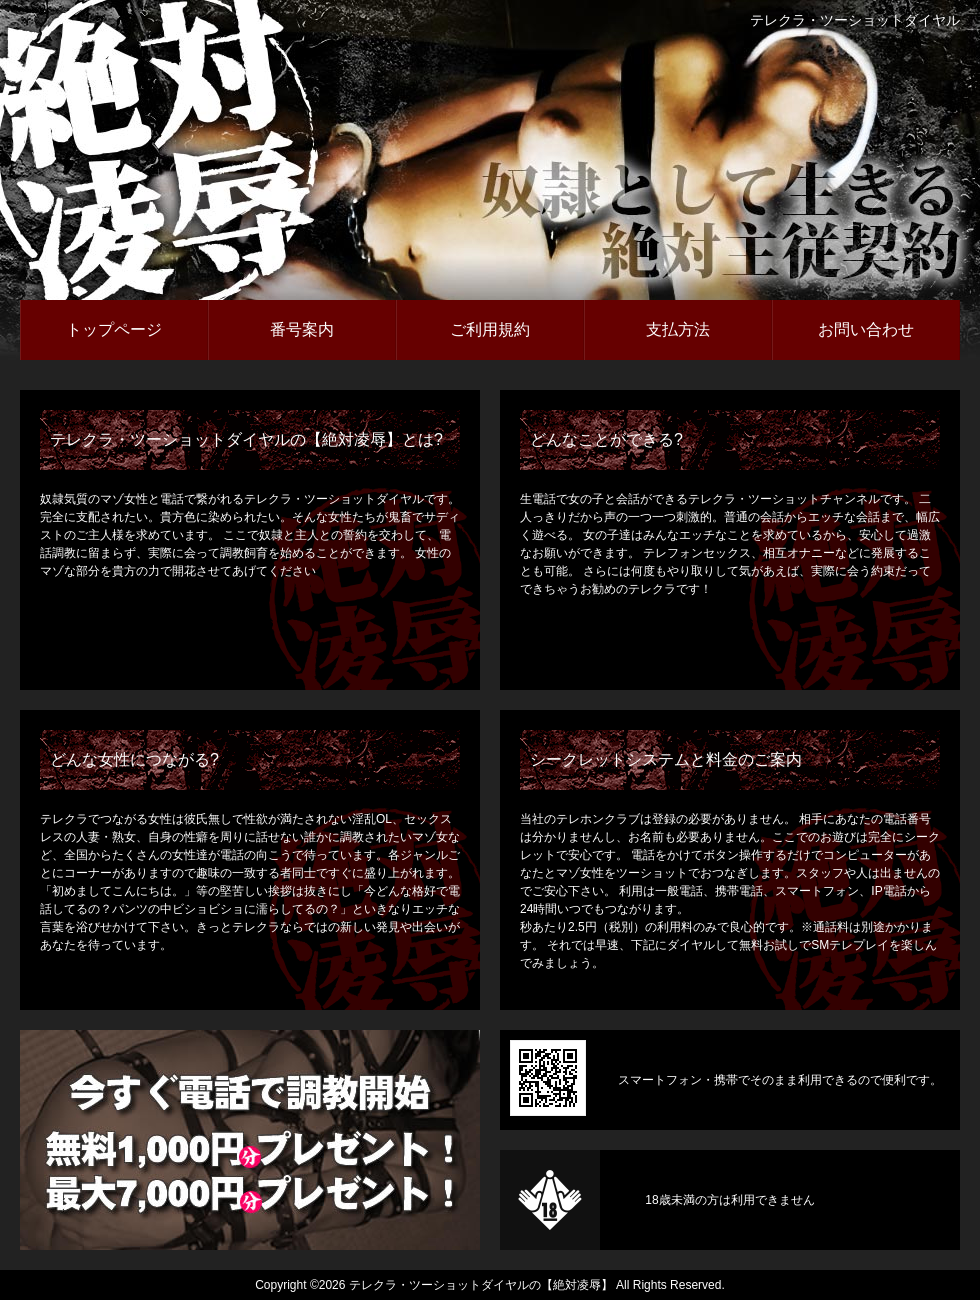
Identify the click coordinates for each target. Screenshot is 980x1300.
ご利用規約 (490, 329)
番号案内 (302, 329)
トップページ (114, 329)
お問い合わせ (866, 329)
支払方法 (678, 329)
